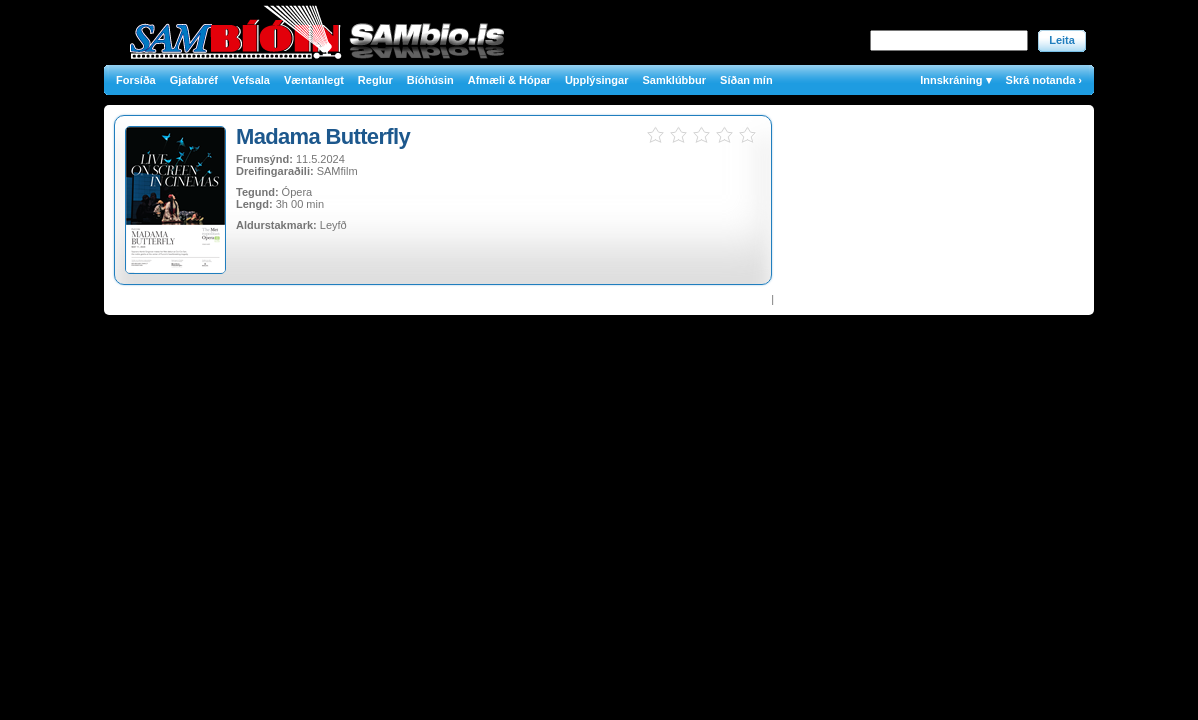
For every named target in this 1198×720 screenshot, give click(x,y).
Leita (1062, 40)
